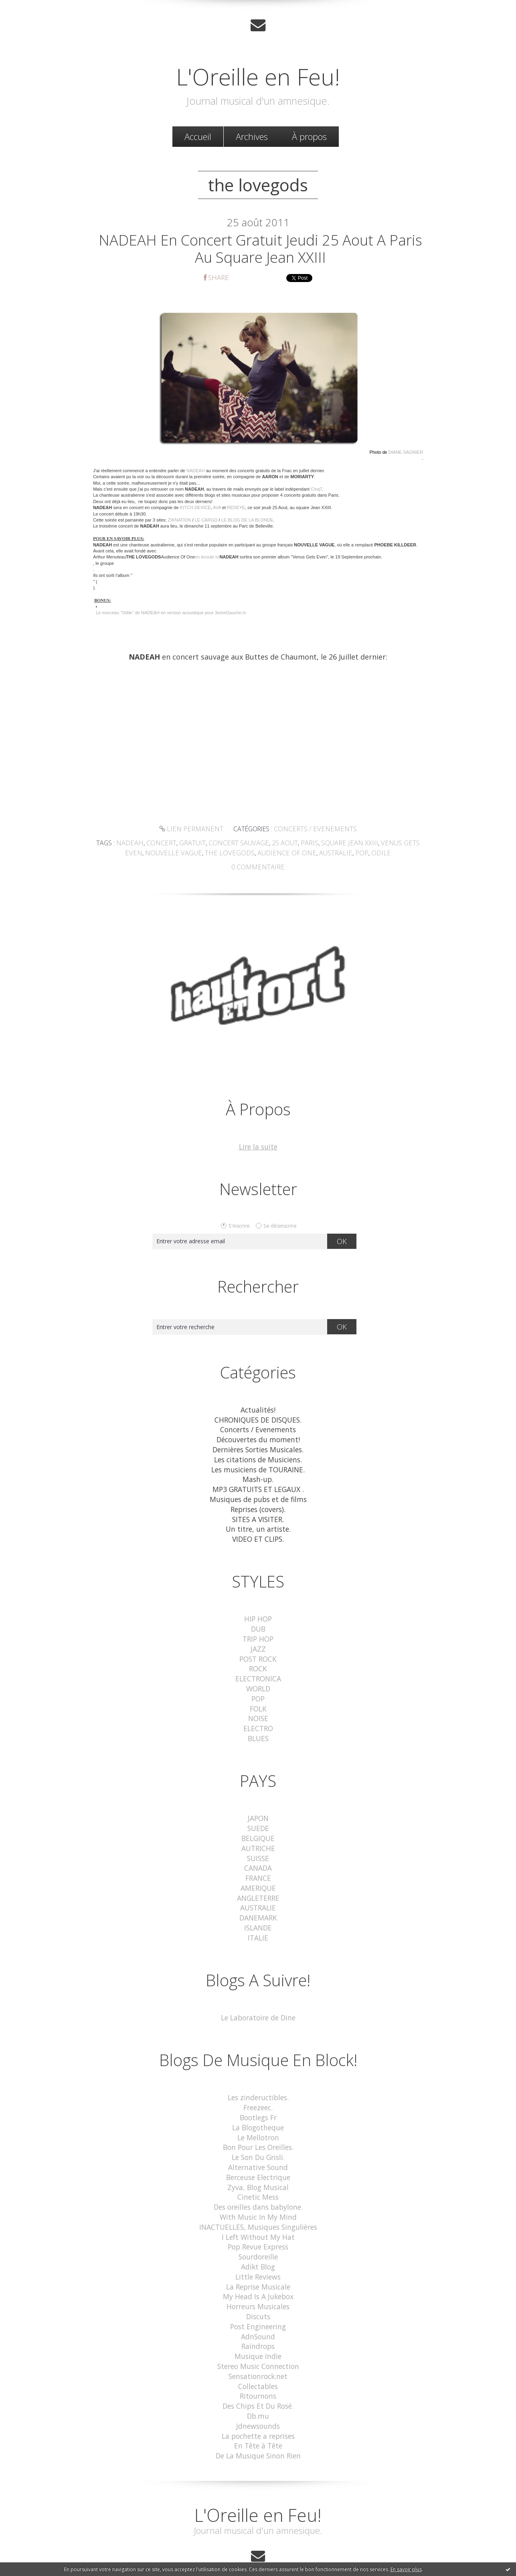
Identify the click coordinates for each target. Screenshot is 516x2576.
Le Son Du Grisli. (258, 2139)
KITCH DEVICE (195, 510)
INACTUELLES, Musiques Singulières (258, 2205)
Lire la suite (258, 1147)
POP (258, 1690)
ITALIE (258, 1922)
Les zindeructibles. (258, 2081)
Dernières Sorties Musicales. (258, 1448)
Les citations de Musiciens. (258, 1457)
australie (320, 854)
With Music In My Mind (258, 2196)
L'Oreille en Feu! (258, 75)
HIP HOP (258, 1613)
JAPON (258, 1808)
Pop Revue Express (258, 2224)
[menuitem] (197, 136)
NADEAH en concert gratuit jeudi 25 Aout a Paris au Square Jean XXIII (260, 250)
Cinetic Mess (258, 2177)
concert (158, 844)
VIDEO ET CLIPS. (258, 1534)
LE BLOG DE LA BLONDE (247, 522)
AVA (217, 510)
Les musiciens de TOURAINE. (258, 1467)
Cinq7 (316, 491)
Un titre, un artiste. (258, 1524)
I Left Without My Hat (258, 2215)
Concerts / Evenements (312, 830)
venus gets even (392, 844)
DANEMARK (258, 1903)
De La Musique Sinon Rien (258, 2425)
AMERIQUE (258, 1874)
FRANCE (258, 1865)
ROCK (258, 1661)
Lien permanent (195, 830)
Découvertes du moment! (258, 1438)
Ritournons (258, 2368)
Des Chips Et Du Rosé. (258, 2377)
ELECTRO (258, 1718)
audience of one (275, 854)
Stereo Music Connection (258, 2339)
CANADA (258, 1855)
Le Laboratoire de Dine (258, 2002)
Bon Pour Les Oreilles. (258, 2129)
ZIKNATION (179, 522)
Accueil (197, 136)
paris (299, 844)
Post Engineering (258, 2301)
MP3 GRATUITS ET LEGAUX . (258, 1486)
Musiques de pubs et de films (258, 1496)
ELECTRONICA (258, 1671)
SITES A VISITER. (258, 1515)
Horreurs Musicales (258, 2282)
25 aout (276, 844)
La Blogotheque (258, 2110)
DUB (258, 1623)
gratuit (187, 844)
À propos (309, 136)
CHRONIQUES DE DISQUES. (258, 1419)
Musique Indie (258, 2329)
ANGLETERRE (258, 1884)
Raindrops (258, 2320)
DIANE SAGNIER (406, 454)
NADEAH (195, 473)
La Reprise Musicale (258, 2262)
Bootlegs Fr (258, 2100)
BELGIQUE (258, 1826)
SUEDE (258, 1817)
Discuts (258, 2291)
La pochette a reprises (258, 2406)
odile (361, 854)
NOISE (258, 1709)
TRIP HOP (258, 1633)
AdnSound (258, 2310)
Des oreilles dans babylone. (258, 2186)
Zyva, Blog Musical (258, 2167)
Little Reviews (258, 2253)
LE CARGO (206, 522)
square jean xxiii (337, 844)
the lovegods (222, 854)
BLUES (258, 1728)
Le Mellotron (258, 2119)
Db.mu (258, 2386)
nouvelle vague (171, 854)
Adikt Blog (258, 2244)
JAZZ (258, 1642)
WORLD (258, 1680)
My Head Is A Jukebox (258, 2272)
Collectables (258, 2358)
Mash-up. (258, 1477)
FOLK (258, 1699)
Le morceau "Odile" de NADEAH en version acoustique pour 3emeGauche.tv (171, 615)
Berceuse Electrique (258, 2157)
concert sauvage (231, 844)
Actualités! (258, 1410)
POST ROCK (258, 1651)
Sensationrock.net (258, 2348)
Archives (252, 136)
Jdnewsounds (258, 2396)
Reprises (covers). (258, 1505)
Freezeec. (258, 2091)
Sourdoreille (258, 2234)
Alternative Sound (258, 2148)
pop (344, 854)
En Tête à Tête (258, 2415)
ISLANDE (258, 1913)
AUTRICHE (258, 1836)
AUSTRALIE (258, 1893)
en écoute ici (207, 559)
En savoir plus (406, 2569)
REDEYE (236, 510)
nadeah (129, 844)
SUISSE (258, 1846)
